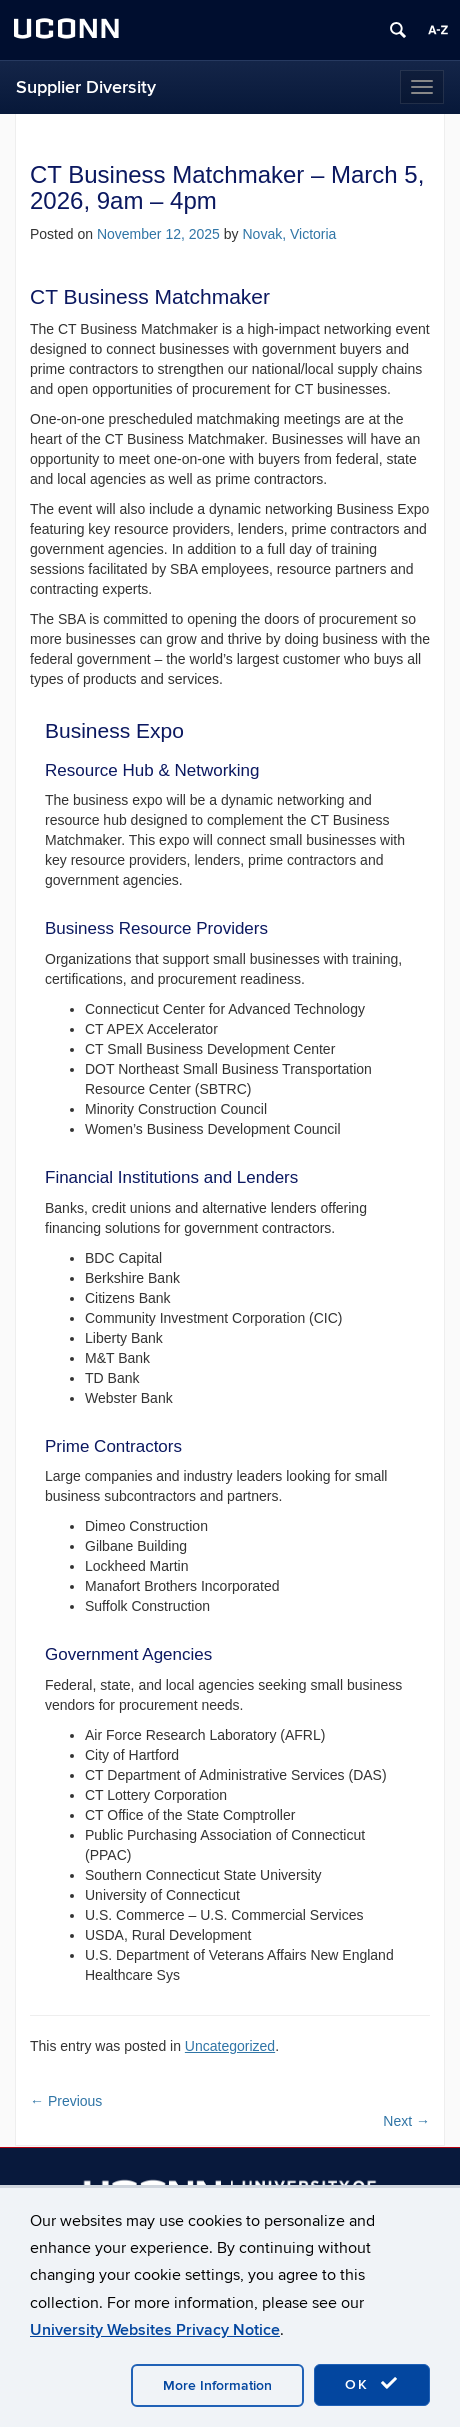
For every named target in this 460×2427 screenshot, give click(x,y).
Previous (66, 2101)
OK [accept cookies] (372, 2384)
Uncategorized (230, 2046)
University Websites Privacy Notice (155, 2330)
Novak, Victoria (289, 234)
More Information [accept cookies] (217, 2385)
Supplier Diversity (86, 87)
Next (406, 2121)
